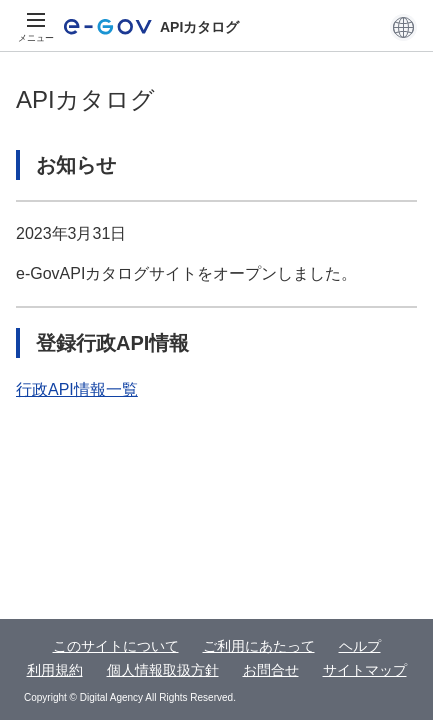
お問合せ (271, 670)
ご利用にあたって (259, 646)
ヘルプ (360, 646)
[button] (403, 27)
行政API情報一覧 (77, 389)
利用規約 (55, 670)
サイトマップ (365, 670)
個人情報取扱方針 (163, 670)
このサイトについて (116, 646)
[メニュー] (36, 27)
